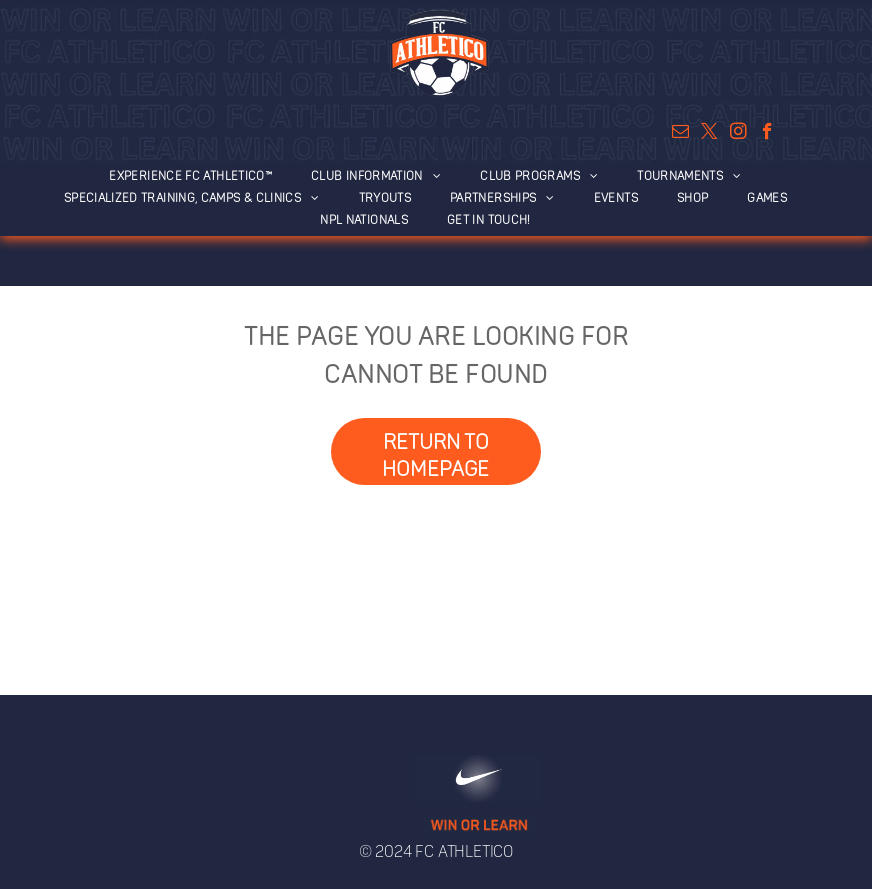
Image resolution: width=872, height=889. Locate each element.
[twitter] (709, 134)
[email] (680, 134)
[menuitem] (201, 175)
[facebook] (767, 134)
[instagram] (738, 134)
